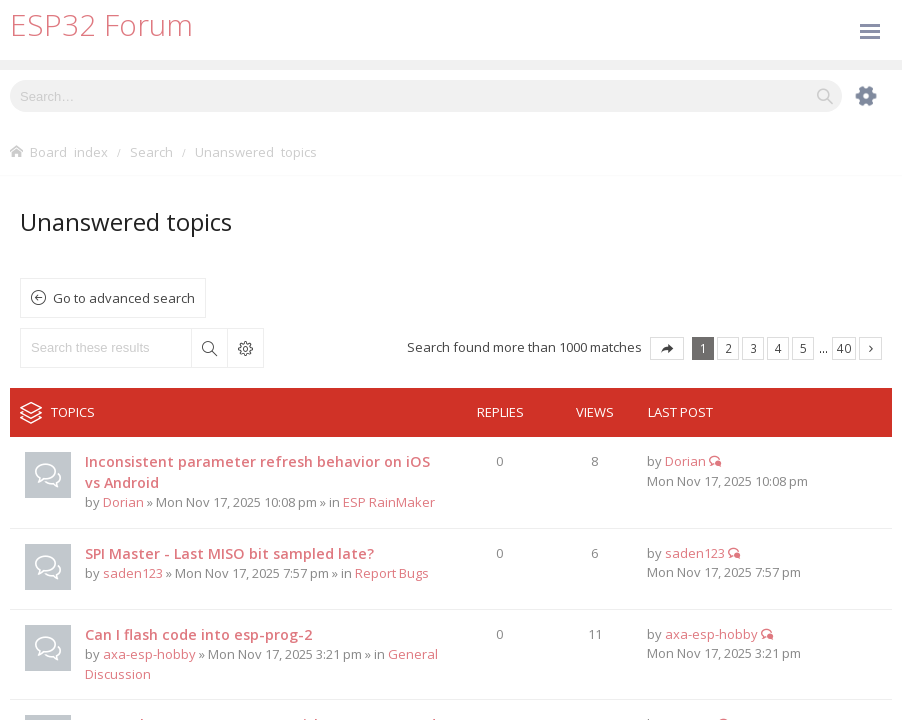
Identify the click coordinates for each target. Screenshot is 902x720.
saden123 (133, 573)
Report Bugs (392, 573)
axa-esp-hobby (149, 654)
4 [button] (778, 348)
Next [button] (870, 348)
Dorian (123, 502)
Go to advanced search (124, 298)
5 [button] (803, 348)
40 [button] (844, 348)
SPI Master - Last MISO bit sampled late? (229, 553)
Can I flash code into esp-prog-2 (198, 634)
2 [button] (728, 348)
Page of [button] (667, 348)
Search (209, 348)
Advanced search (245, 348)
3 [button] (753, 348)
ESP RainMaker (389, 502)
